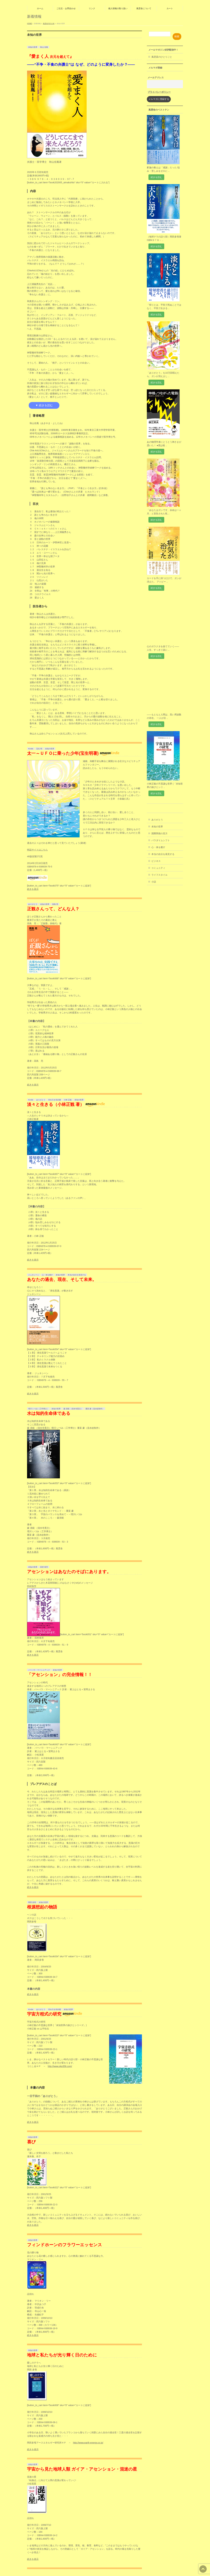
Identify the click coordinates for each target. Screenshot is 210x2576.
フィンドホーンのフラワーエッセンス (64, 2244)
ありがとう (32, 904)
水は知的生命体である (48, 1413)
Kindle (30, 749)
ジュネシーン (33, 1275)
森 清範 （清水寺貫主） (73, 1409)
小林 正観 (68, 1100)
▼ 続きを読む (44, 405)
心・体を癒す (47, 1275)
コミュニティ (158, 868)
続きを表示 (33, 889)
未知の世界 (32, 47)
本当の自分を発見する (77, 1275)
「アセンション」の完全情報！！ (59, 1674)
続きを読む (156, 177)
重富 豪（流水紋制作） (94, 1409)
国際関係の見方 (159, 833)
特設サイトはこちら (37, 849)
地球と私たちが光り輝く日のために (62, 2355)
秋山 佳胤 (44, 47)
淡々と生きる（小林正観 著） (56, 1104)
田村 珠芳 (44, 1567)
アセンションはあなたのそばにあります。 (69, 1571)
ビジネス (156, 861)
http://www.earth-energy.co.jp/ (88, 2442)
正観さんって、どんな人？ (53, 909)
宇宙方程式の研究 (45, 2014)
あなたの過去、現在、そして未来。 (61, 1279)
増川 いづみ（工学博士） (38, 1409)
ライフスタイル (159, 875)
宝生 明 (39, 749)
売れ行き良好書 (54, 1100)
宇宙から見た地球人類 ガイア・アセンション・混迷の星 (82, 2469)
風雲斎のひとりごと (161, 57)
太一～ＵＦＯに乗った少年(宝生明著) (63, 753)
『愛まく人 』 (50, 56)
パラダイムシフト (160, 840)
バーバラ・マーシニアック (39, 1670)
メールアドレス (156, 77)
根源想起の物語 (42, 1907)
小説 (153, 881)
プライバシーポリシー (159, 92)
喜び (31, 2141)
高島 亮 (55, 904)
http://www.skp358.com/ (60, 2066)
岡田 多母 (32, 1902)
